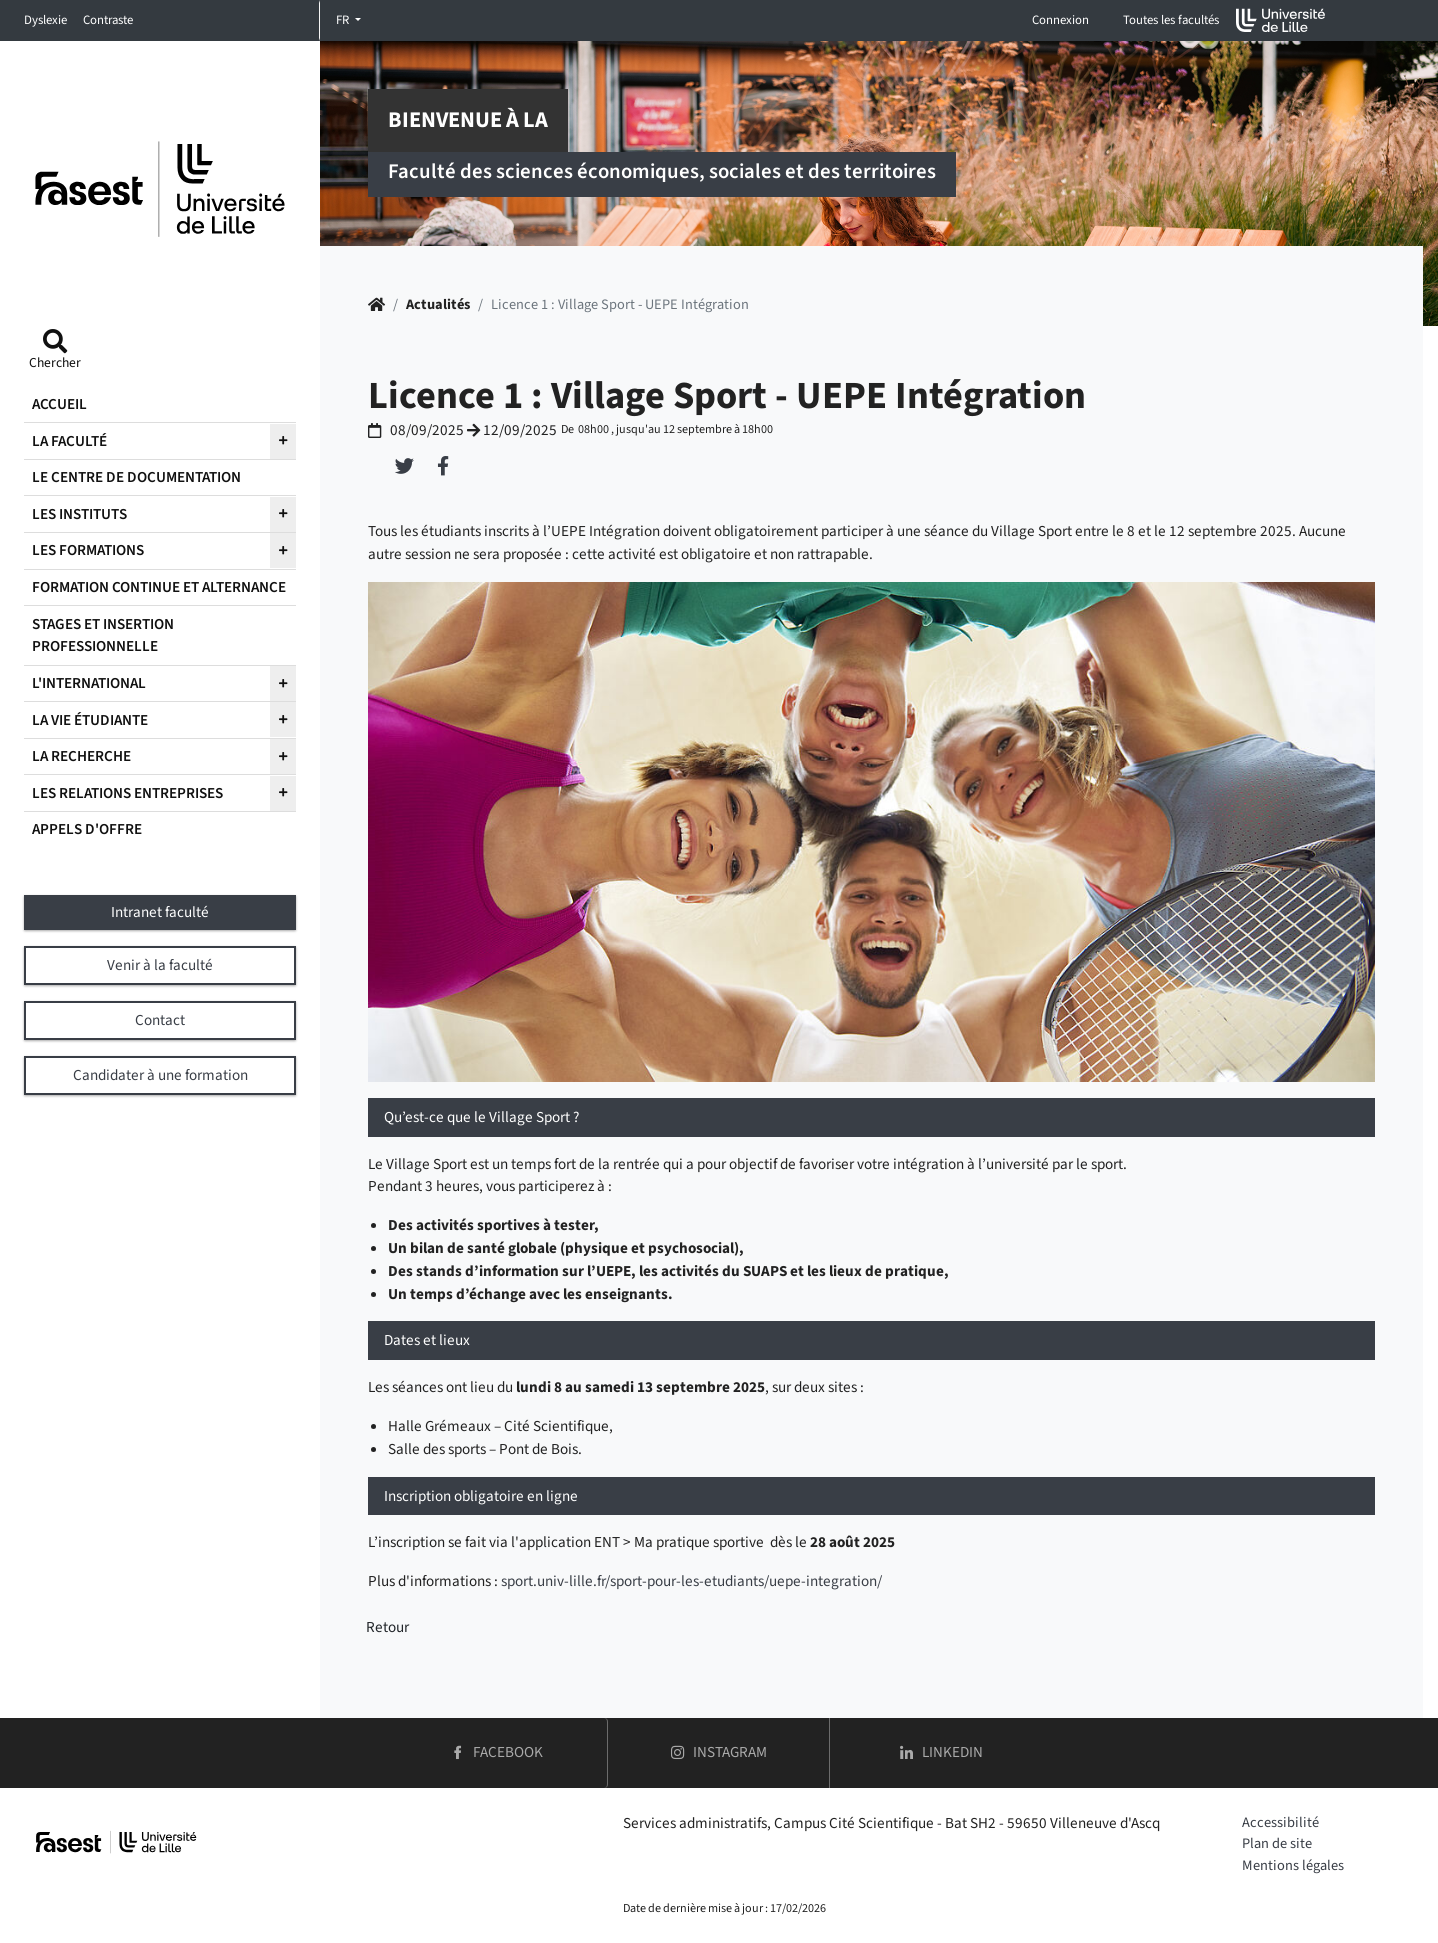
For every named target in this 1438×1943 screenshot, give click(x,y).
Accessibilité (1280, 1822)
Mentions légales (1293, 1865)
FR (344, 20)
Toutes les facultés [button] (1171, 20)
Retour (387, 1627)
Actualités (438, 304)
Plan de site (1277, 1843)
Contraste (108, 20)
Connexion (1060, 20)
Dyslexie (45, 20)
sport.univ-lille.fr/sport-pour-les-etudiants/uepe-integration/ (691, 1581)
